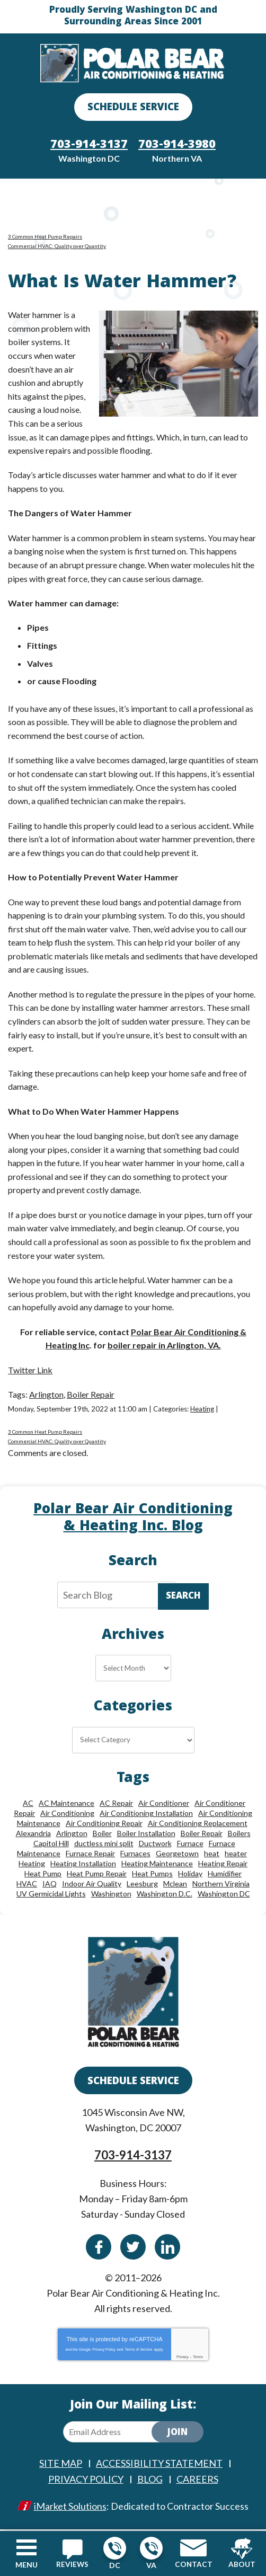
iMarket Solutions (70, 2507)
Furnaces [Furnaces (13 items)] (135, 1854)
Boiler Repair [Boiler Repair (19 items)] (202, 1834)
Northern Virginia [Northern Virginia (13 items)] (221, 1885)
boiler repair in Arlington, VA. (164, 1347)
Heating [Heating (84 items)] (32, 1864)
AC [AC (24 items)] (28, 1804)
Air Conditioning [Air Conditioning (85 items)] (67, 1814)
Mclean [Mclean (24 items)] (175, 1885)
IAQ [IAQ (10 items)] (49, 1885)
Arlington (46, 1395)
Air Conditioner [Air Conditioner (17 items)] (163, 1804)
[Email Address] (116, 2432)
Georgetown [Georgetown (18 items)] (177, 1854)
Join (177, 2434)
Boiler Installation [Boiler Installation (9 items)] (146, 1834)
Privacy (182, 2358)
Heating (202, 1410)
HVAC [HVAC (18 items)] (26, 1885)
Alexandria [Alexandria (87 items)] (33, 1834)
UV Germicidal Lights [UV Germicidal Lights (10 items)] (51, 1895)
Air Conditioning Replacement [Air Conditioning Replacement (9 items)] (197, 1824)
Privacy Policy (104, 2350)
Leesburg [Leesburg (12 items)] (142, 1885)
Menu (26, 2564)
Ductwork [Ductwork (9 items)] (155, 1844)
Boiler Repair (90, 1395)
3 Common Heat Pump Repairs (45, 238)
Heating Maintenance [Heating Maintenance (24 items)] (157, 1864)
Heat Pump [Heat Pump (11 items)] (42, 1875)
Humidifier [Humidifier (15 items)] (225, 1875)
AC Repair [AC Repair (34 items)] (116, 1804)
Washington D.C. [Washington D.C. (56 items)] (164, 1895)
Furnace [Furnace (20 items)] (190, 1844)
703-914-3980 (151, 2547)
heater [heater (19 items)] (236, 1854)
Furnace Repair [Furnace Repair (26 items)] (90, 1854)
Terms (198, 2358)
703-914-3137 (114, 2547)
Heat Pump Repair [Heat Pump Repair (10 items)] (97, 1875)
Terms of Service (138, 2350)
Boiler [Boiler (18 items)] (102, 1834)
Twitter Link (30, 1371)
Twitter (133, 2248)
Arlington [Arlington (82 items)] (71, 1834)
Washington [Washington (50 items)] (111, 1895)
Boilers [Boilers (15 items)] (239, 1834)
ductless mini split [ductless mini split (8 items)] (104, 1844)
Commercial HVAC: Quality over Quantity (57, 247)
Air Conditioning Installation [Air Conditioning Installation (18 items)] (146, 1814)
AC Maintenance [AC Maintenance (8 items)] (66, 1804)
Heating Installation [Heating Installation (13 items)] (83, 1864)
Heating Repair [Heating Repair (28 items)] (222, 1864)
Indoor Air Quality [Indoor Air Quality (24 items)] (91, 1885)
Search (183, 1597)
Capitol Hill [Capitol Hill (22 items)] (51, 1844)
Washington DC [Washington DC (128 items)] (224, 1895)
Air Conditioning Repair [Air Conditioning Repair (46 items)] (104, 1824)
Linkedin (167, 2248)
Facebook (98, 2248)
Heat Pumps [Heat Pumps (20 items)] (152, 1875)
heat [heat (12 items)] (211, 1854)
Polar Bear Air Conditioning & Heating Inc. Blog (133, 1520)
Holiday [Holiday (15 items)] (190, 1875)
